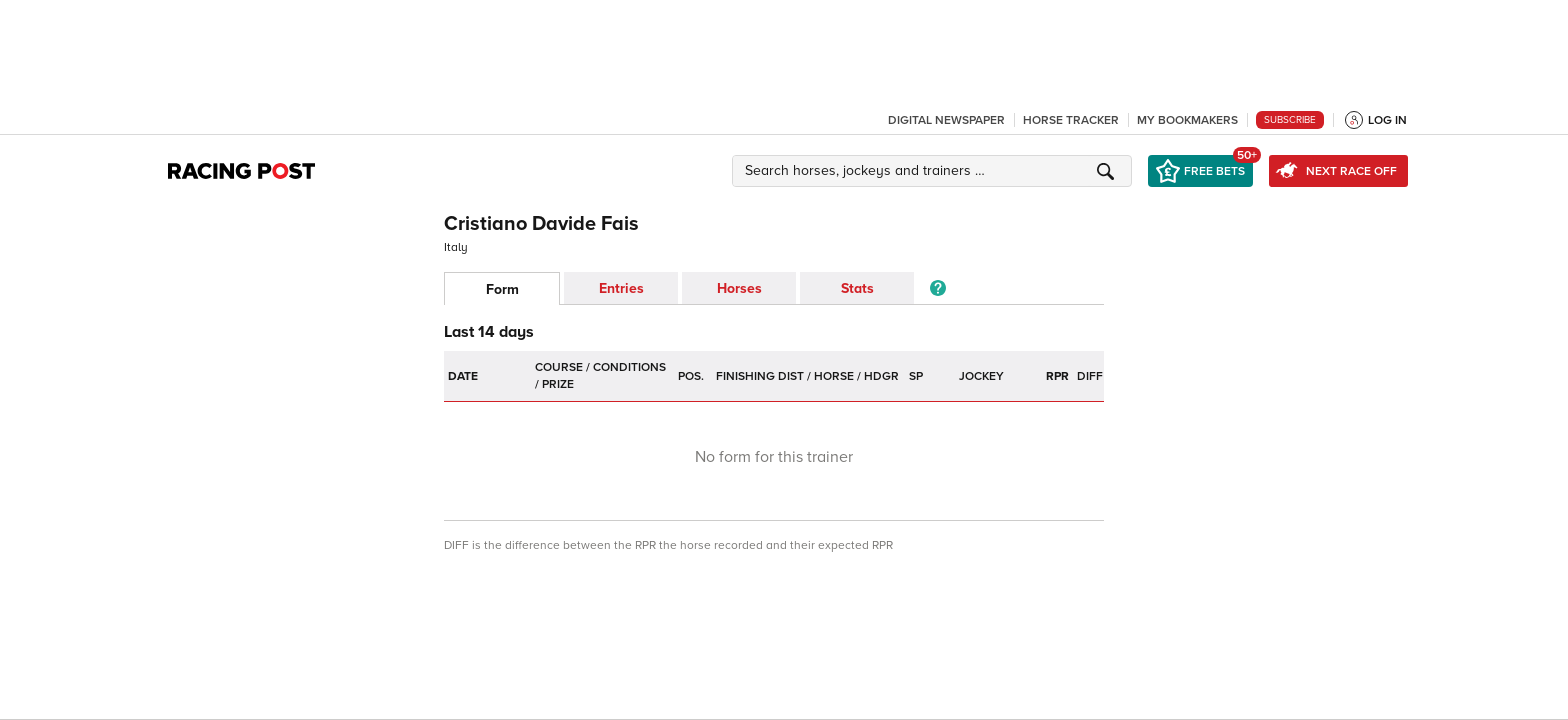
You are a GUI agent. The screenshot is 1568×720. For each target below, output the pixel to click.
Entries (621, 288)
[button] (935, 171)
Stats (857, 288)
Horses (739, 288)
